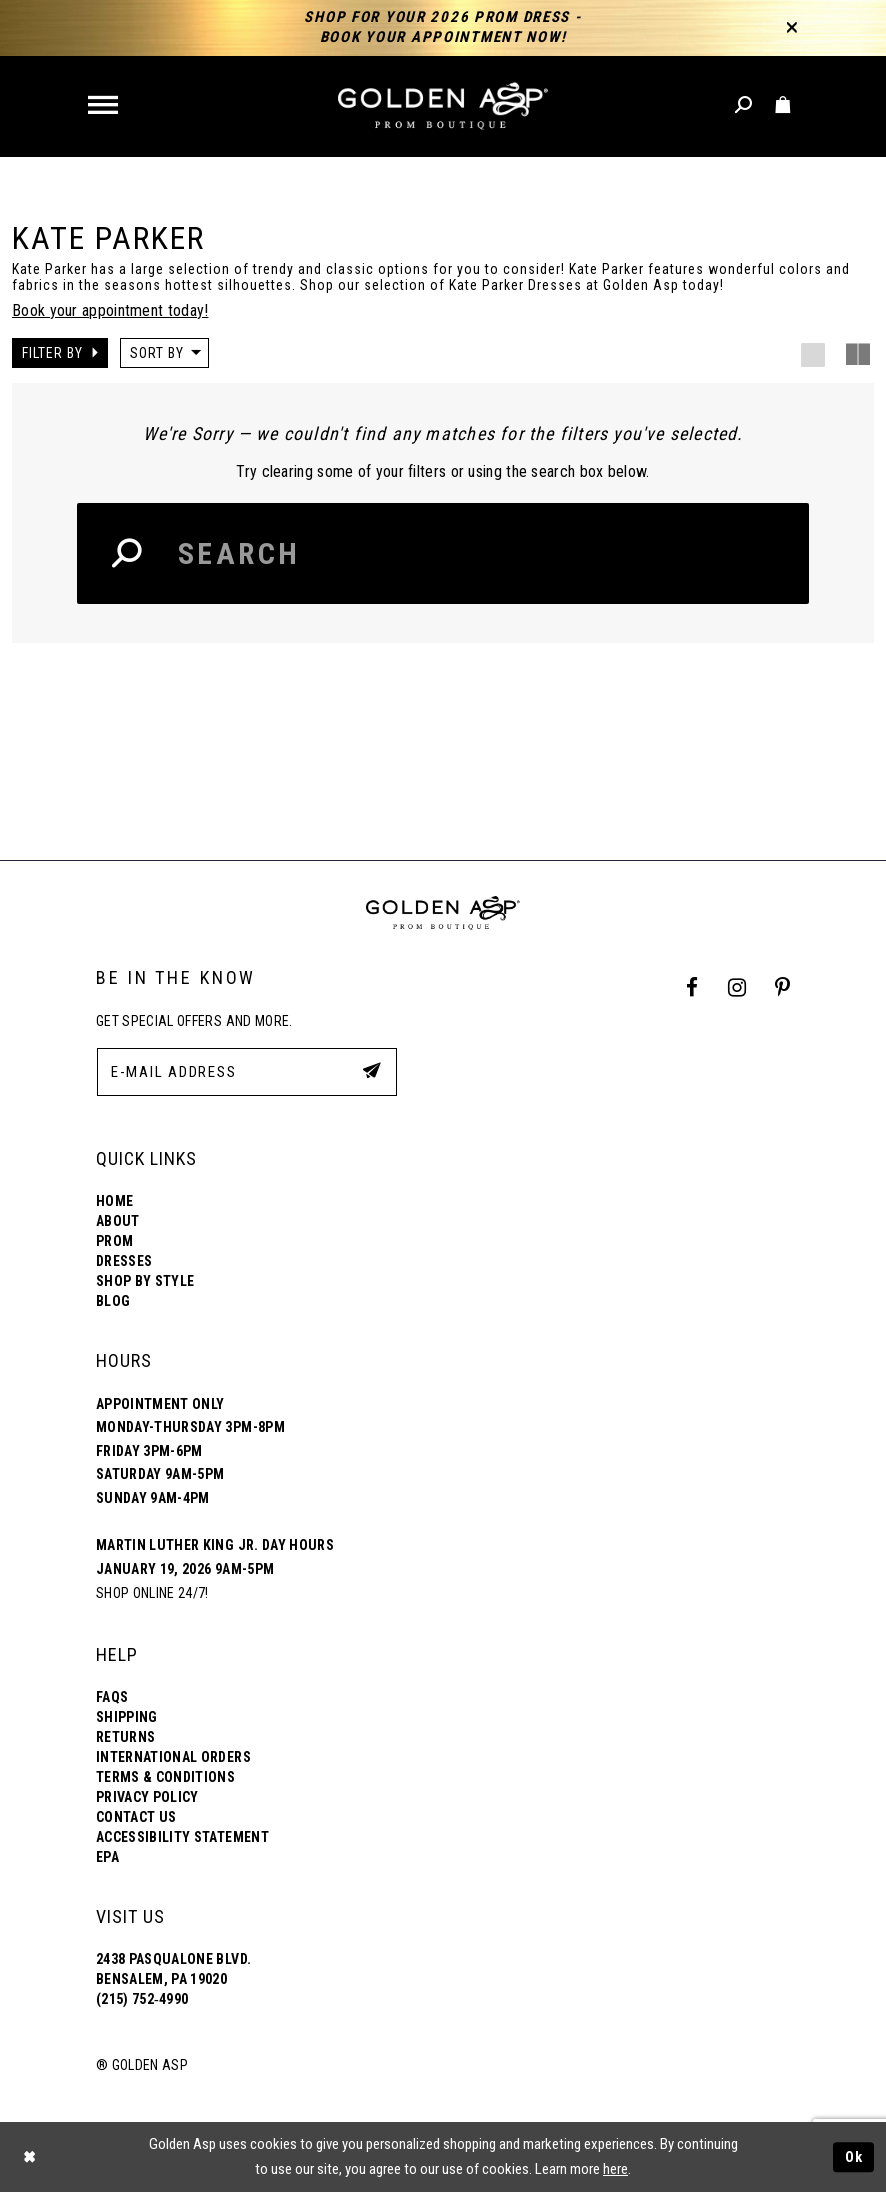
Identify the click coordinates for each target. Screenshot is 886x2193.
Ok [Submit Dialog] (854, 2157)
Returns (125, 1737)
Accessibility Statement (182, 1837)
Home (114, 1201)
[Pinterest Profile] (783, 988)
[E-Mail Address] (247, 1072)
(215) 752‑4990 (142, 1999)
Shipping (127, 1717)
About (118, 1221)
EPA (107, 1857)
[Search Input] (443, 553)
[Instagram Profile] (736, 988)
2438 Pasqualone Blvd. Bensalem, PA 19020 (173, 1969)
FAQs (112, 1697)
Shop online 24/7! (152, 1593)
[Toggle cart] (783, 105)
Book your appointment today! (110, 310)
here (615, 2169)
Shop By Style (145, 1281)
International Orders (173, 1757)
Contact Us (136, 1817)
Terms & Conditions (165, 1777)
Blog (113, 1301)
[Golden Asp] (443, 106)
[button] (104, 106)
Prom (114, 1241)
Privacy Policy (147, 1797)
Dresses (124, 1261)
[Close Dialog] (30, 2157)
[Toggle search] (744, 105)
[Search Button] (127, 553)
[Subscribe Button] (372, 1071)
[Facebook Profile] (692, 988)
